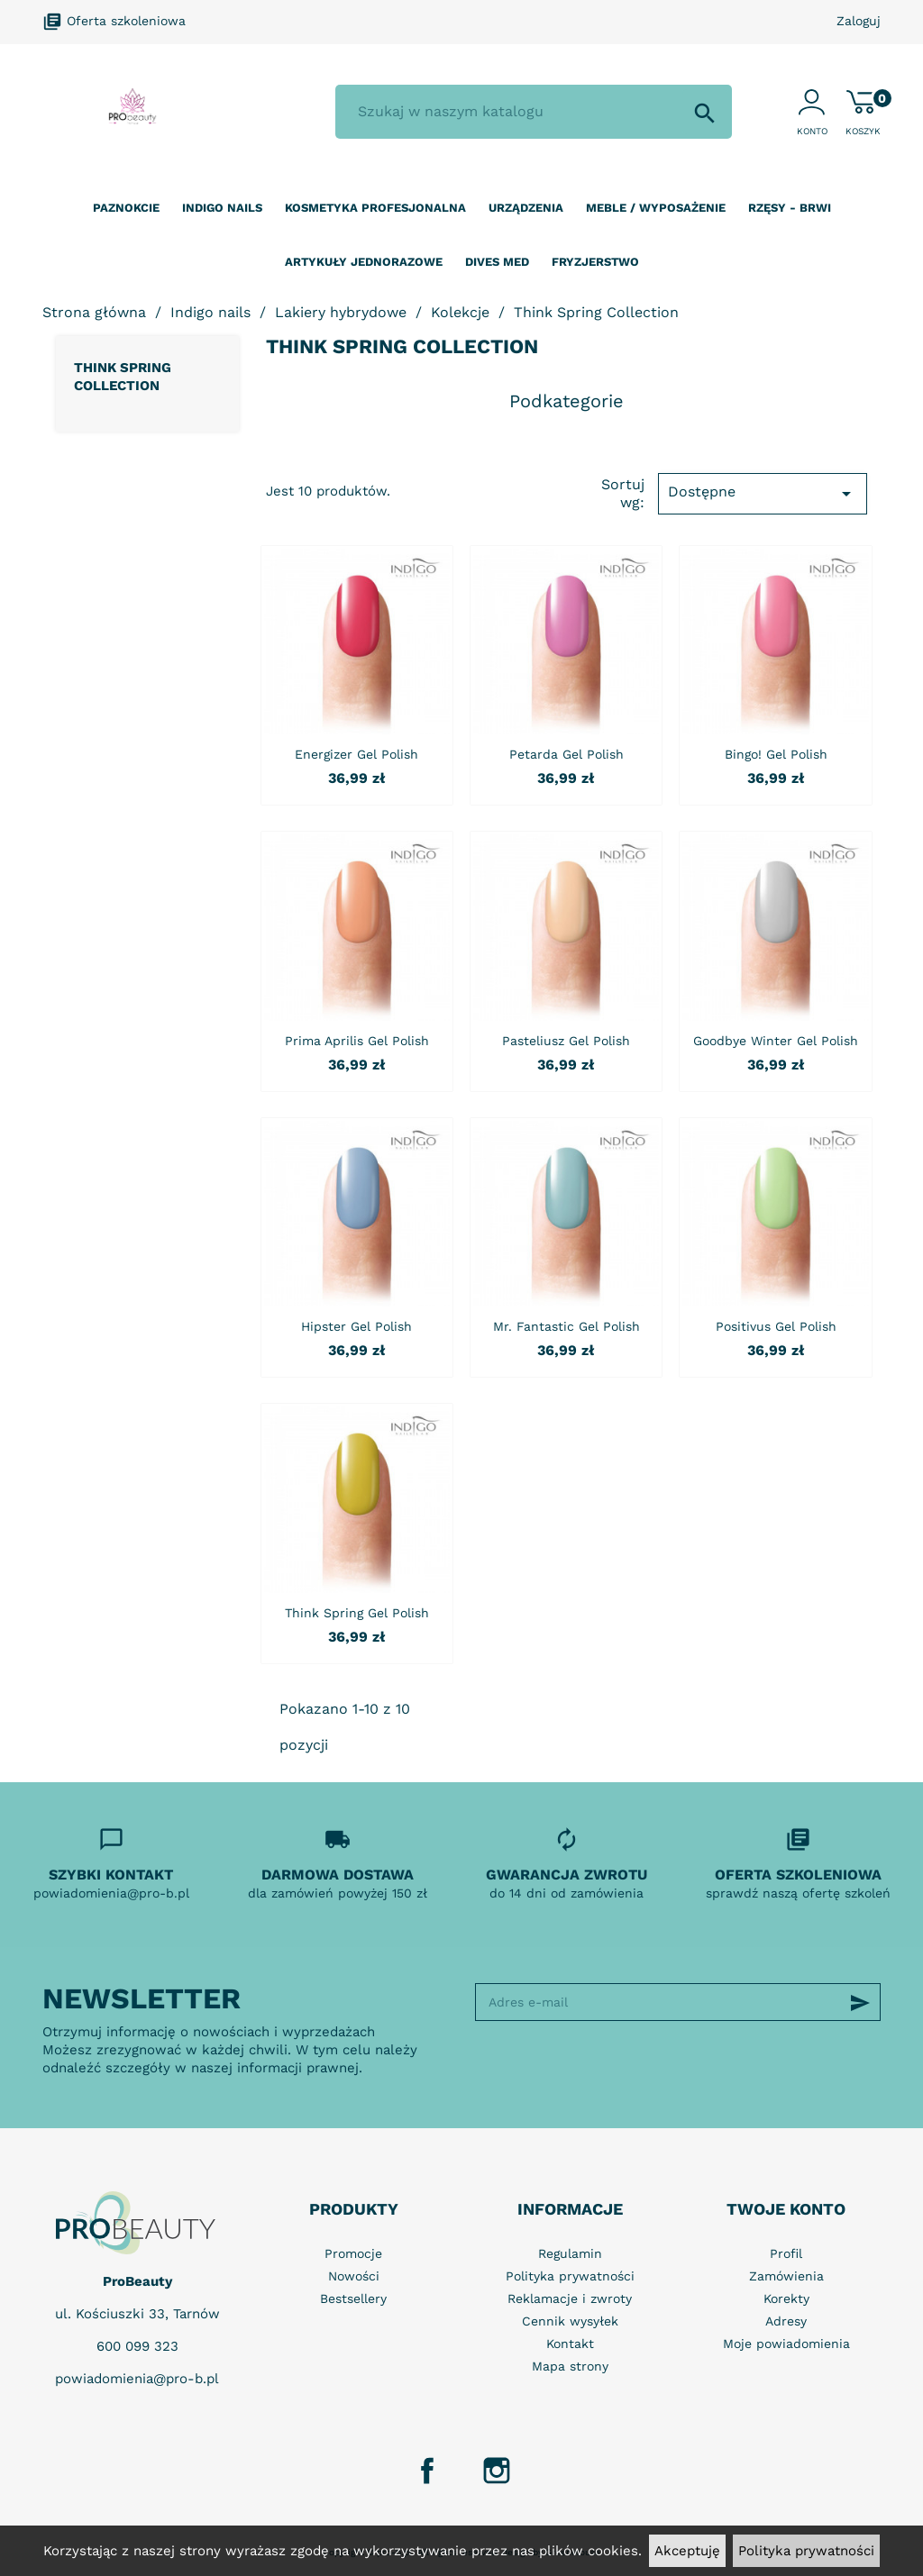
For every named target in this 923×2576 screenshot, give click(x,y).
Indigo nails (222, 207)
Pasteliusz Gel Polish (566, 1040)
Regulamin (570, 2253)
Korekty (786, 2298)
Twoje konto (786, 2208)
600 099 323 (137, 2346)
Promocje (353, 2253)
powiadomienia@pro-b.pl (137, 2379)
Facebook (427, 2471)
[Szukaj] (533, 112)
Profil (786, 2253)
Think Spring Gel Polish (357, 1613)
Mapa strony (570, 2366)
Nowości (353, 2276)
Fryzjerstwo (595, 262)
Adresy (786, 2321)
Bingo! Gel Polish (776, 754)
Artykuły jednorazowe (364, 262)
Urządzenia (526, 207)
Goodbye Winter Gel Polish (775, 1040)
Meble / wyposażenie (656, 207)
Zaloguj (858, 21)
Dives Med (497, 262)
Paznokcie (126, 207)
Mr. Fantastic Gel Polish (566, 1326)
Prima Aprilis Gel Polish (357, 1040)
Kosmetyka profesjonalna (375, 207)
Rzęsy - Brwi (789, 207)
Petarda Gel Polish (566, 754)
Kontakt (570, 2343)
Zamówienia (786, 2276)
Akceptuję (687, 2551)
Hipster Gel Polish (356, 1326)
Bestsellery (353, 2298)
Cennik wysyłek (570, 2321)
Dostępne (762, 494)
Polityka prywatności (806, 2551)
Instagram (497, 2471)
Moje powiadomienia (786, 2343)
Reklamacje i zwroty (569, 2298)
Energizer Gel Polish (356, 754)
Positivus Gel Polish (776, 1326)
